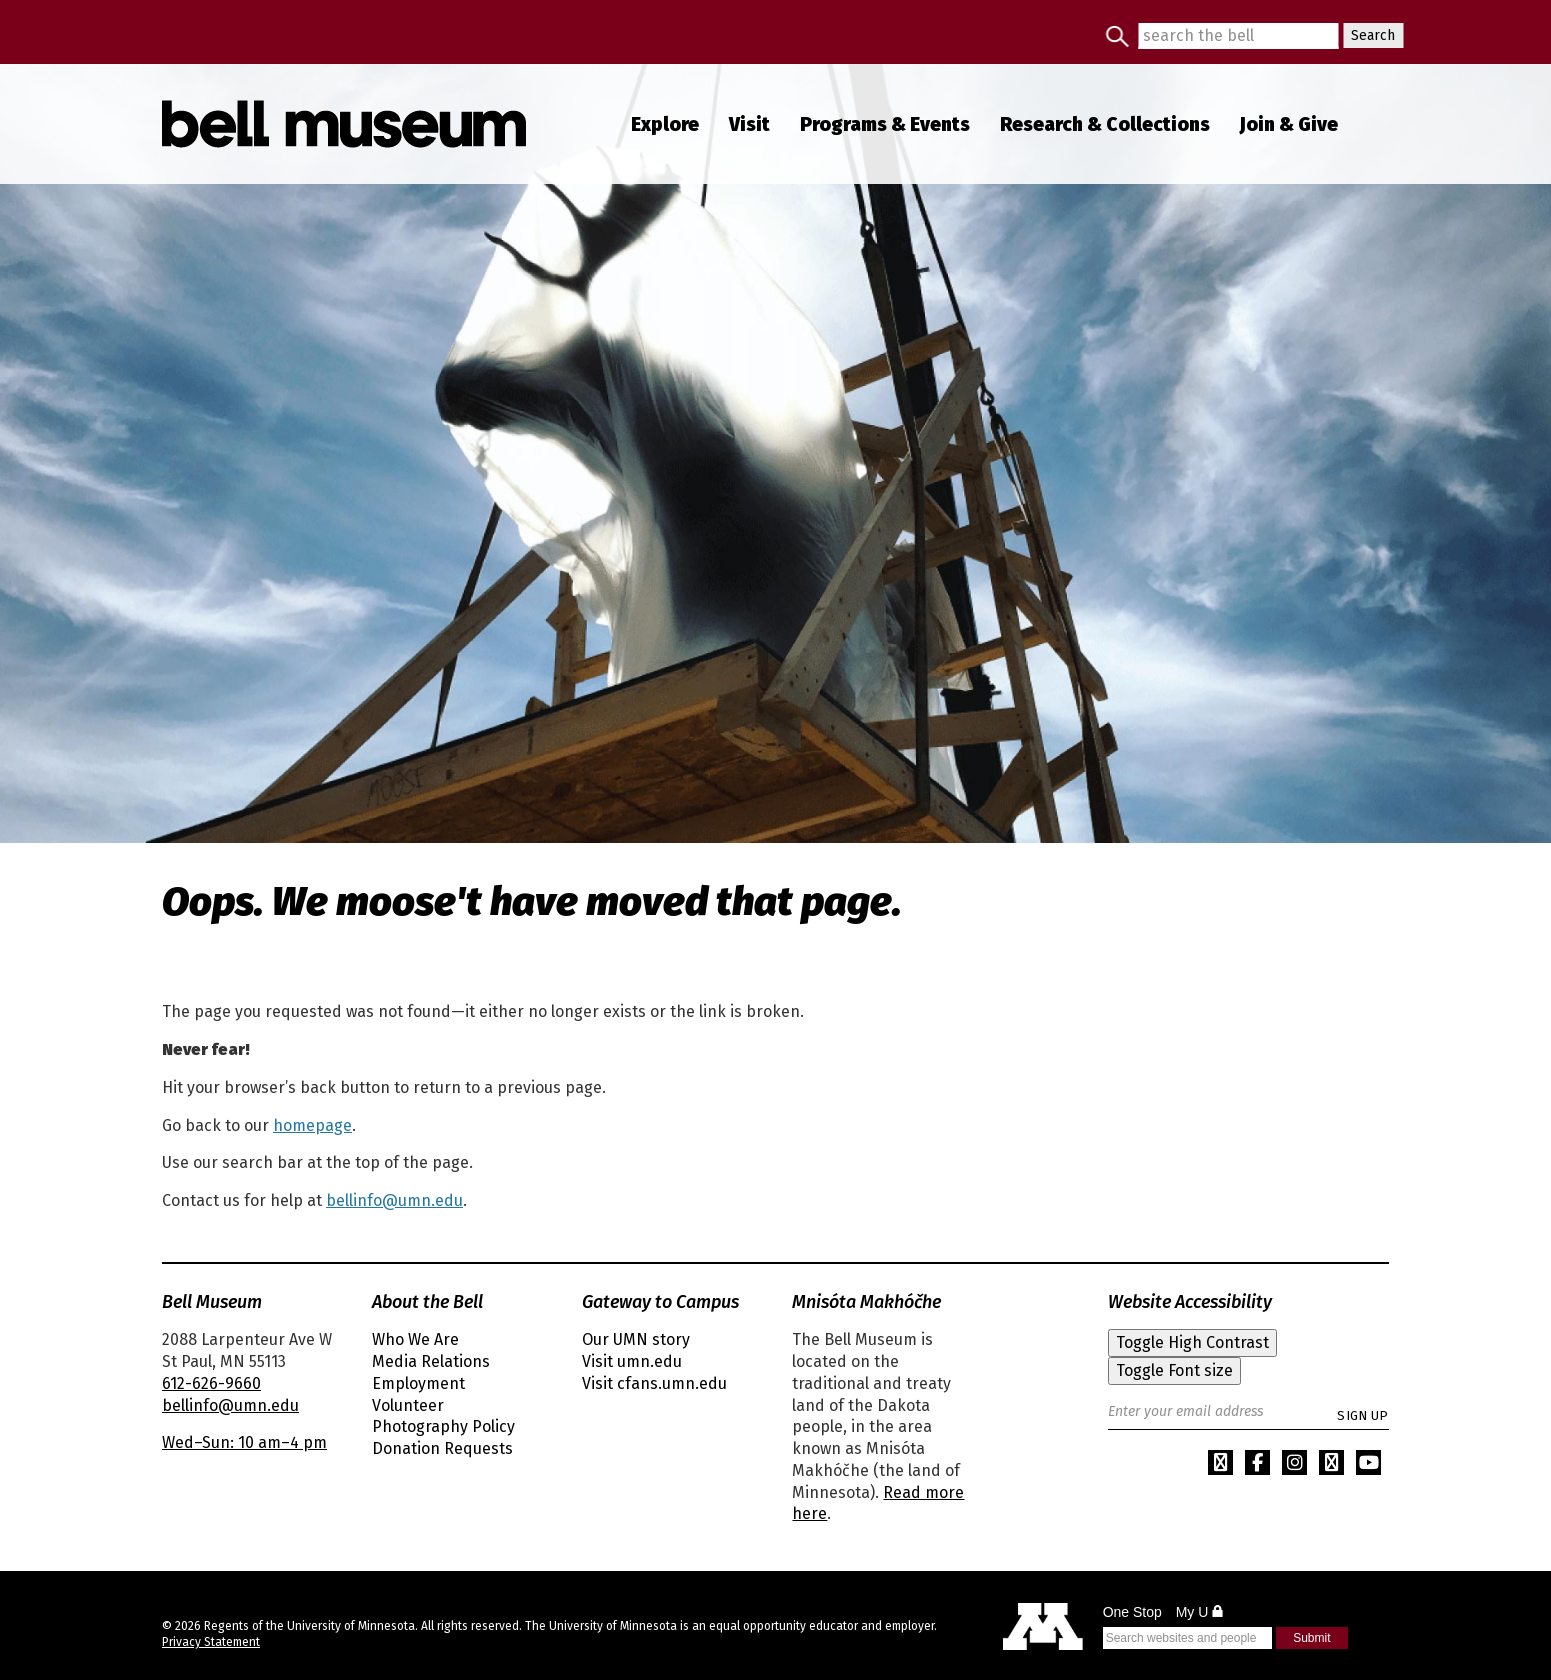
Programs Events (885, 124)
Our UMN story (636, 1339)
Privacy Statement (211, 1642)
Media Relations (431, 1361)
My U (1200, 1612)
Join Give (1289, 124)
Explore (665, 124)
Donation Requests (442, 1448)
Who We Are (415, 1339)
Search (1369, 35)
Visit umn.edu (632, 1361)
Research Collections (1105, 124)
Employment (418, 1383)
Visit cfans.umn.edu (654, 1383)
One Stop (1132, 1612)
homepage (312, 1125)
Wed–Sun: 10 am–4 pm (244, 1442)
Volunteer (408, 1405)
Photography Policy (443, 1426)
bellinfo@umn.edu (394, 1200)
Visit (749, 124)
